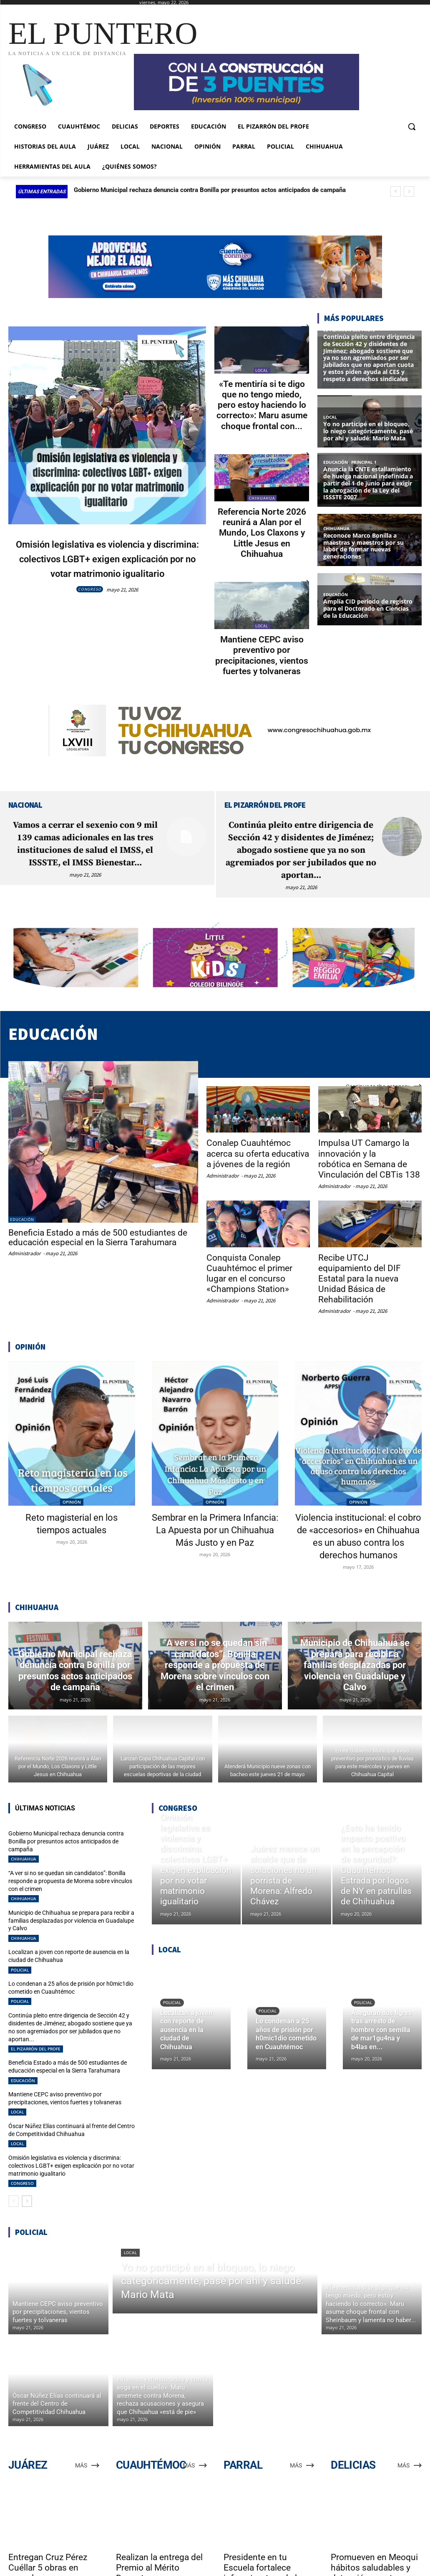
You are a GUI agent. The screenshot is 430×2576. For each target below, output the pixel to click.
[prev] (395, 191)
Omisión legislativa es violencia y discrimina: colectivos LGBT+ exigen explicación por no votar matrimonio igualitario (107, 565)
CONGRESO (89, 604)
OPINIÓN (72, 1481)
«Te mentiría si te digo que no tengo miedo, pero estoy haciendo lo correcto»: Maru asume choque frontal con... (262, 404)
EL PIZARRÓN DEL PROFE (35, 2012)
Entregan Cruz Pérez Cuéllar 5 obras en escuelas (47, 2523)
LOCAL (261, 370)
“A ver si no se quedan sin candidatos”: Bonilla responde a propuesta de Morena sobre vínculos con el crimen (69, 1861)
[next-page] (27, 2157)
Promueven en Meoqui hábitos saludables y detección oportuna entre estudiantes (374, 2529)
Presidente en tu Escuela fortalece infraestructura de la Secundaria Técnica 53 (268, 2529)
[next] (409, 191)
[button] (412, 126)
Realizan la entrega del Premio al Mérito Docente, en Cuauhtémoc (159, 2529)
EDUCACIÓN (22, 1213)
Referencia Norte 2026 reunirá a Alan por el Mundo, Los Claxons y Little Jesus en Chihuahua (262, 530)
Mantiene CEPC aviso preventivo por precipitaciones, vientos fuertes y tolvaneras (262, 650)
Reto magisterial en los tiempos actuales (71, 1502)
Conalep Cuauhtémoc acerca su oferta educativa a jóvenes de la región (255, 1147)
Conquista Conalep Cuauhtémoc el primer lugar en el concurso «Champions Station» (247, 1264)
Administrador (24, 1246)
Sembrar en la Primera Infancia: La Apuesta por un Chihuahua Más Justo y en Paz (215, 1515)
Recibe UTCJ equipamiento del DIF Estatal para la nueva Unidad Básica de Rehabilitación (368, 1264)
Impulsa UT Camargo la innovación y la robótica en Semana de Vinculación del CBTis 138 (368, 1152)
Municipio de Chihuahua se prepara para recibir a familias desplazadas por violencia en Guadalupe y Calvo (67, 1898)
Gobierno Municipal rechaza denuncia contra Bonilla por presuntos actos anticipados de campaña (210, 190)
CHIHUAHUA (262, 496)
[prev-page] (13, 2157)
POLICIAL (20, 1945)
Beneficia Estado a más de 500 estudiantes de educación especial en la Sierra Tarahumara (97, 1231)
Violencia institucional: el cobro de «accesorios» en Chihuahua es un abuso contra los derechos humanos (358, 1521)
